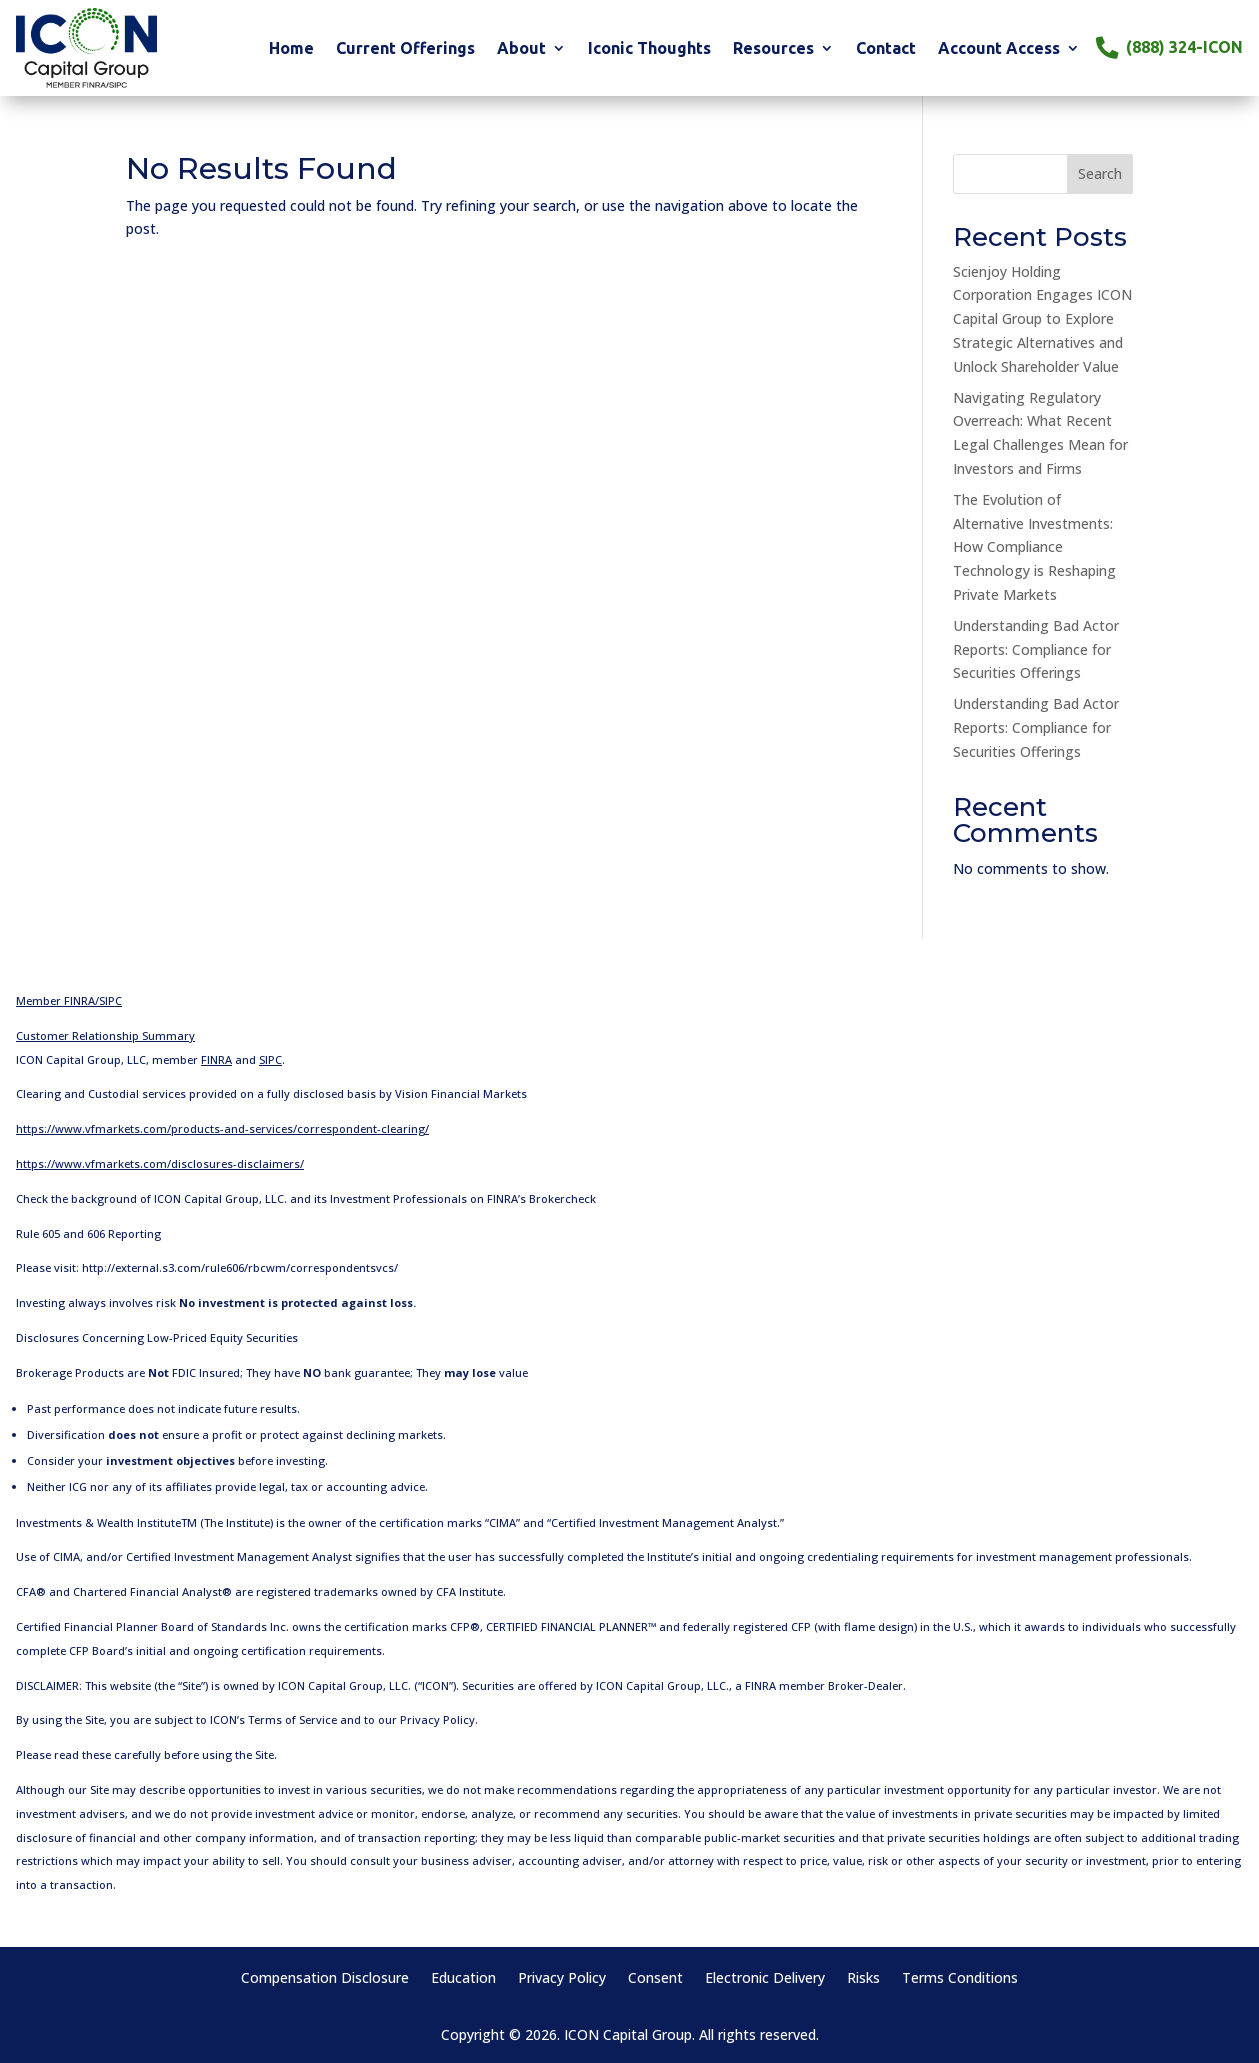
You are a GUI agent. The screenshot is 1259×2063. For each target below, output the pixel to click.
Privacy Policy (437, 1719)
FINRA (760, 1685)
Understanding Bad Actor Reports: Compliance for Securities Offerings (1036, 649)
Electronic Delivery (765, 1979)
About (521, 49)
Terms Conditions (960, 1979)
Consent (655, 1979)
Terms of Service (292, 1719)
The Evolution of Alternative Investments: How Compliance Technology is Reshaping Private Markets (1034, 547)
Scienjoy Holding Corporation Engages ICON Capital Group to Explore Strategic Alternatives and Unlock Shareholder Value (1042, 319)
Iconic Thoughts (649, 49)
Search (1100, 173)
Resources (773, 49)
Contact (886, 49)
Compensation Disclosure (325, 1979)
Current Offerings (405, 49)
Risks (863, 1979)
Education (463, 1979)
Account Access (999, 49)
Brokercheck (562, 1198)
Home (291, 49)
